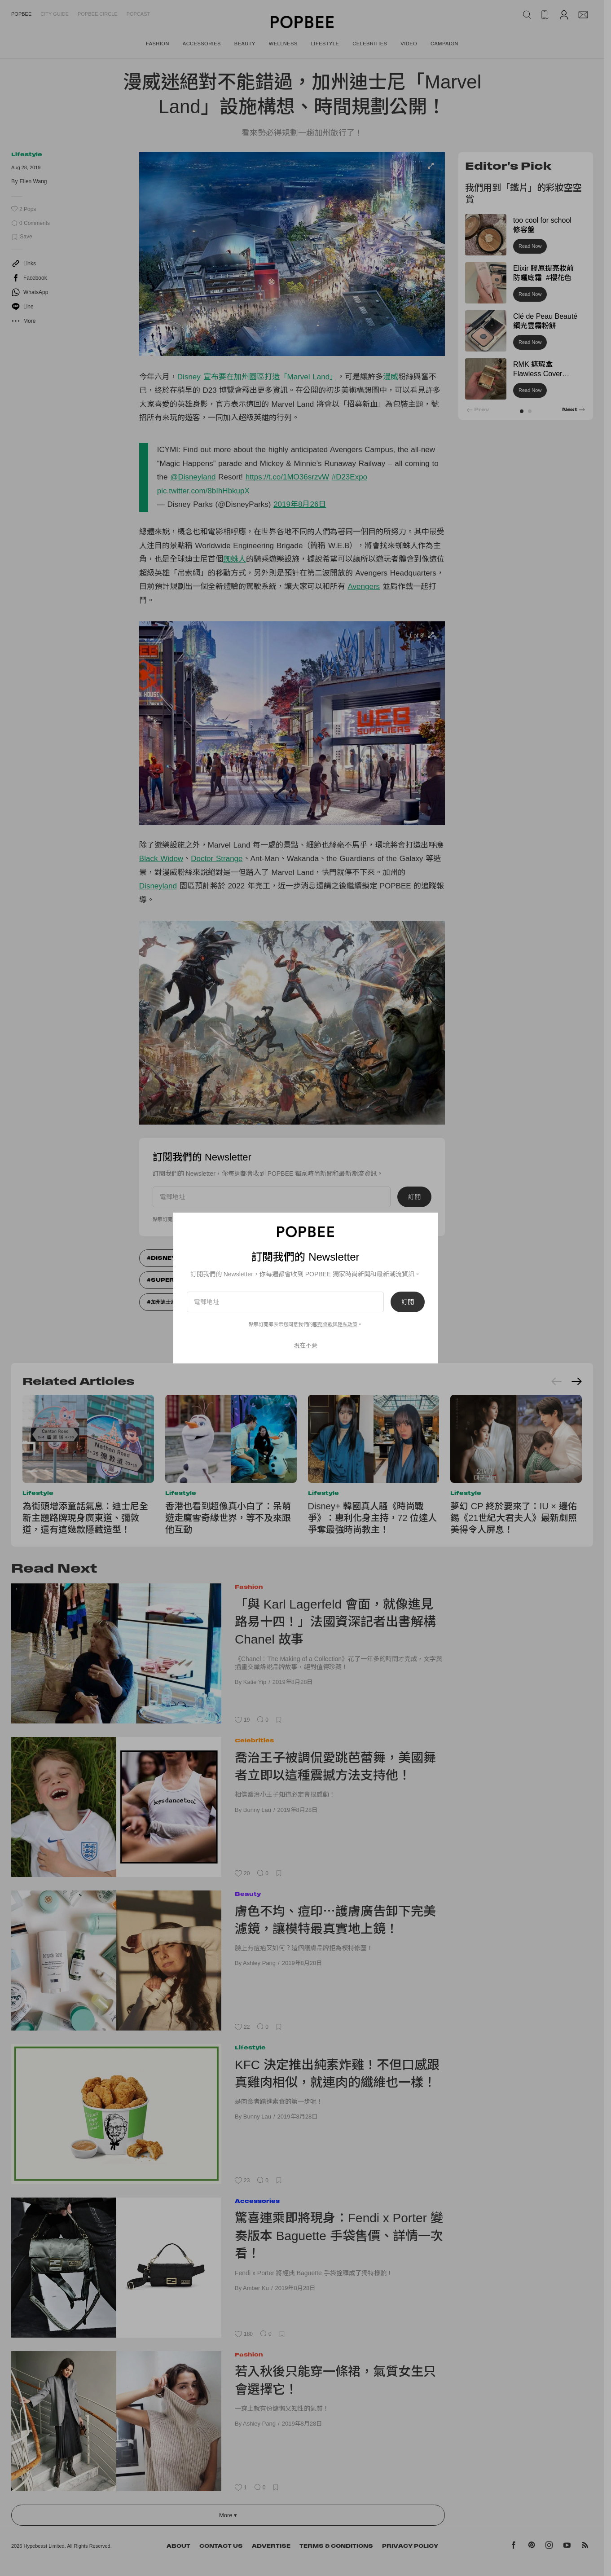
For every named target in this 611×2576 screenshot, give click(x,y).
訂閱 (407, 1302)
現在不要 (305, 1345)
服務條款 (323, 1324)
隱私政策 (347, 1324)
